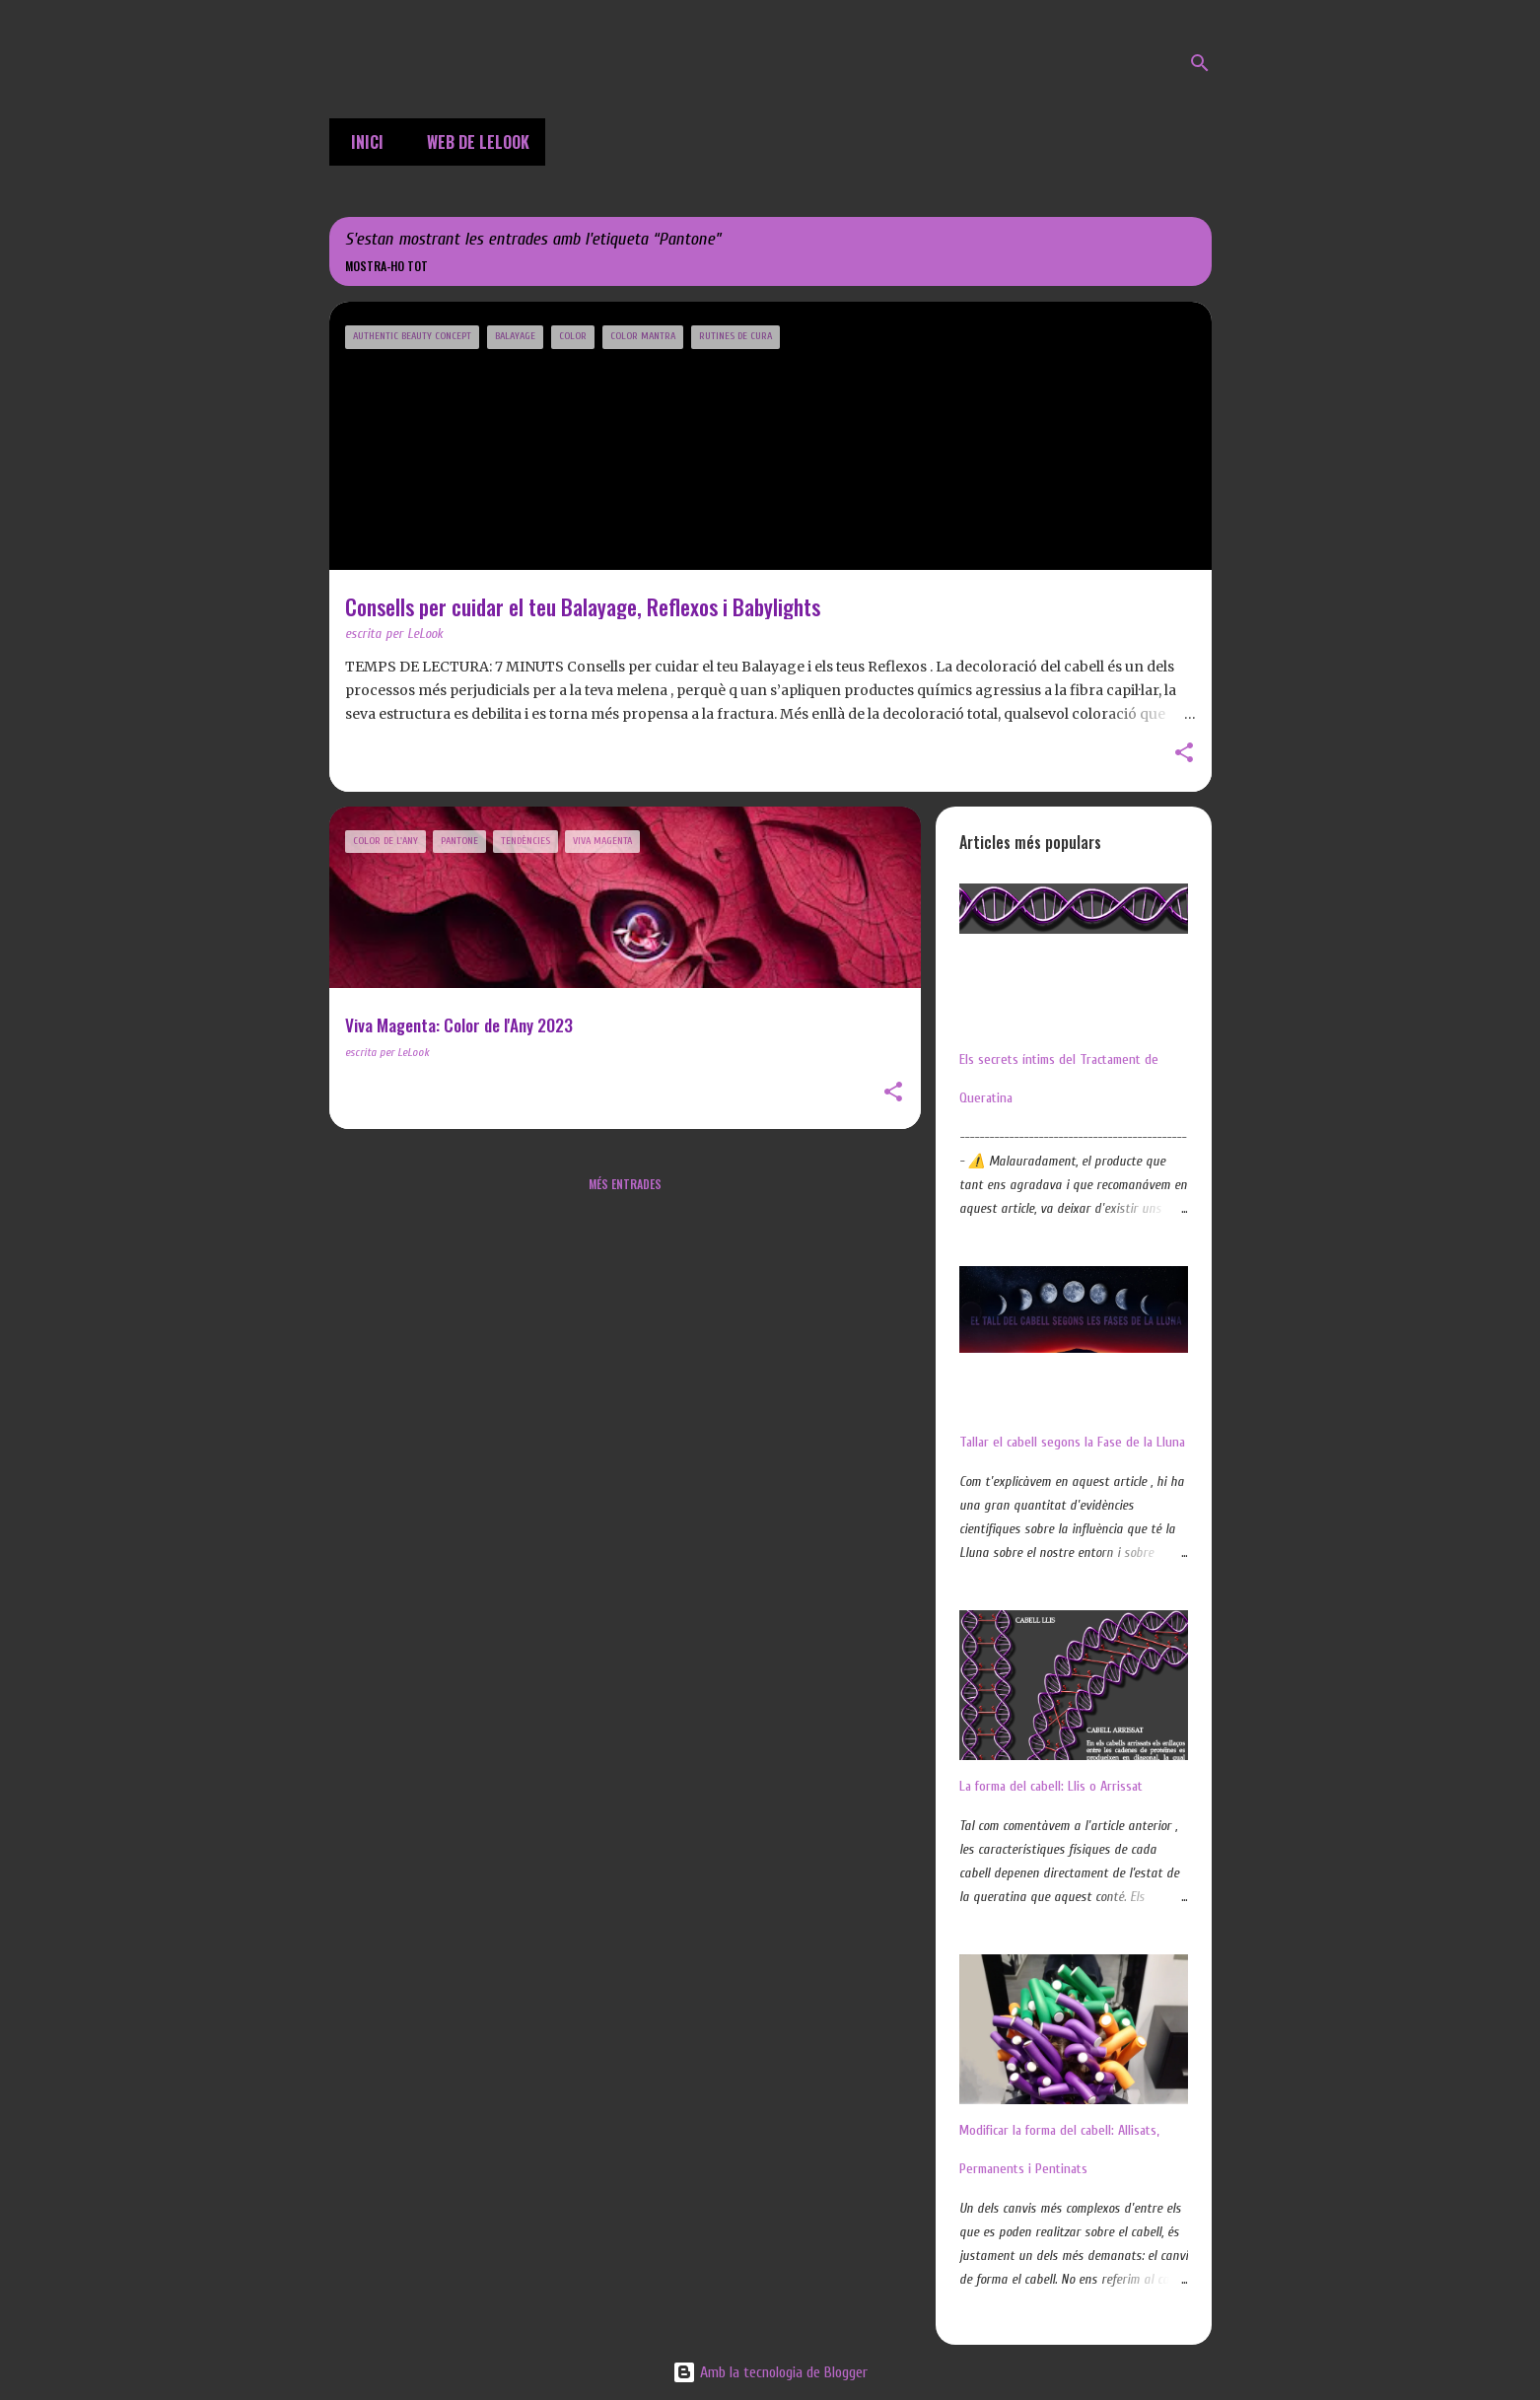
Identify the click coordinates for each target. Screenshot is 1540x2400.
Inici (361, 142)
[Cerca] (1200, 63)
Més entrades (625, 1183)
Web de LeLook (472, 142)
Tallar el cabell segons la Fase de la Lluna (1072, 1442)
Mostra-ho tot (386, 265)
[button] (1184, 754)
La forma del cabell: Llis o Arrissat (1051, 1786)
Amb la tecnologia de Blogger (770, 2372)
